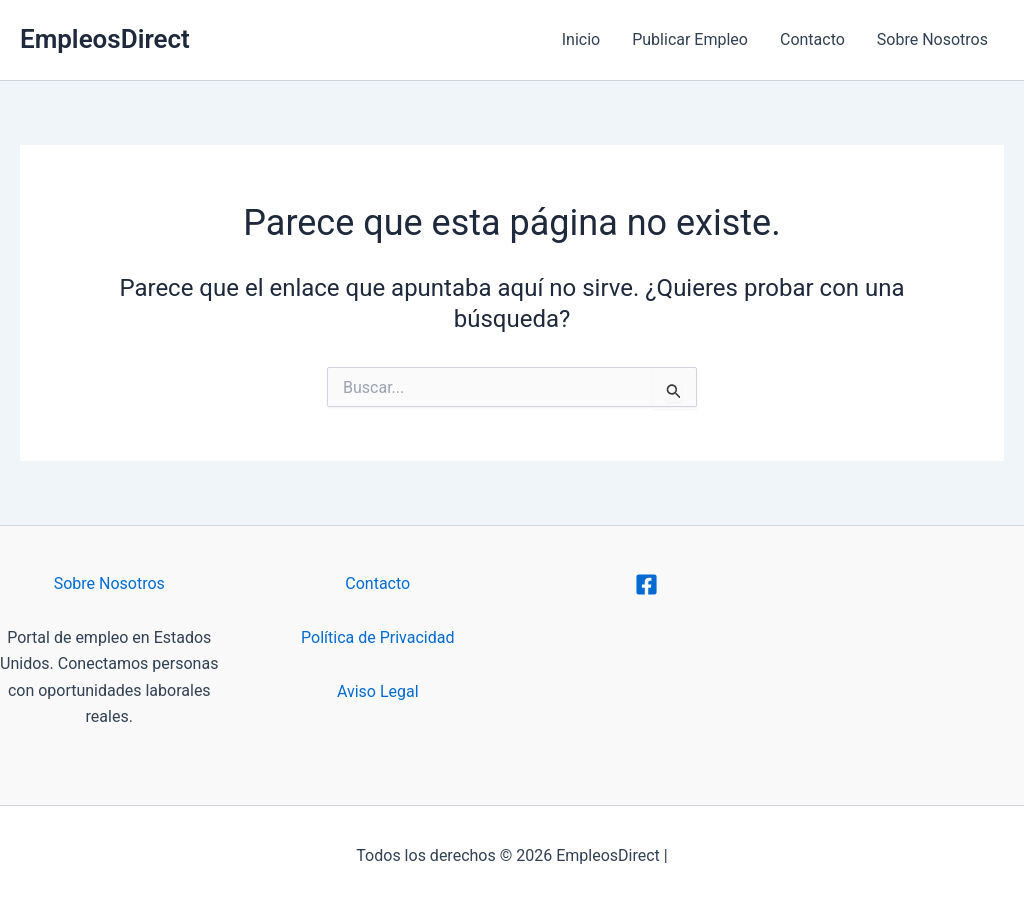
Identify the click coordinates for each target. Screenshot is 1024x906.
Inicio (581, 39)
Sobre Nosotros (932, 39)
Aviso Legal (378, 691)
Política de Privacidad (377, 637)
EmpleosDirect (105, 39)
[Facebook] (646, 584)
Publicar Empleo (690, 39)
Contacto (812, 39)
